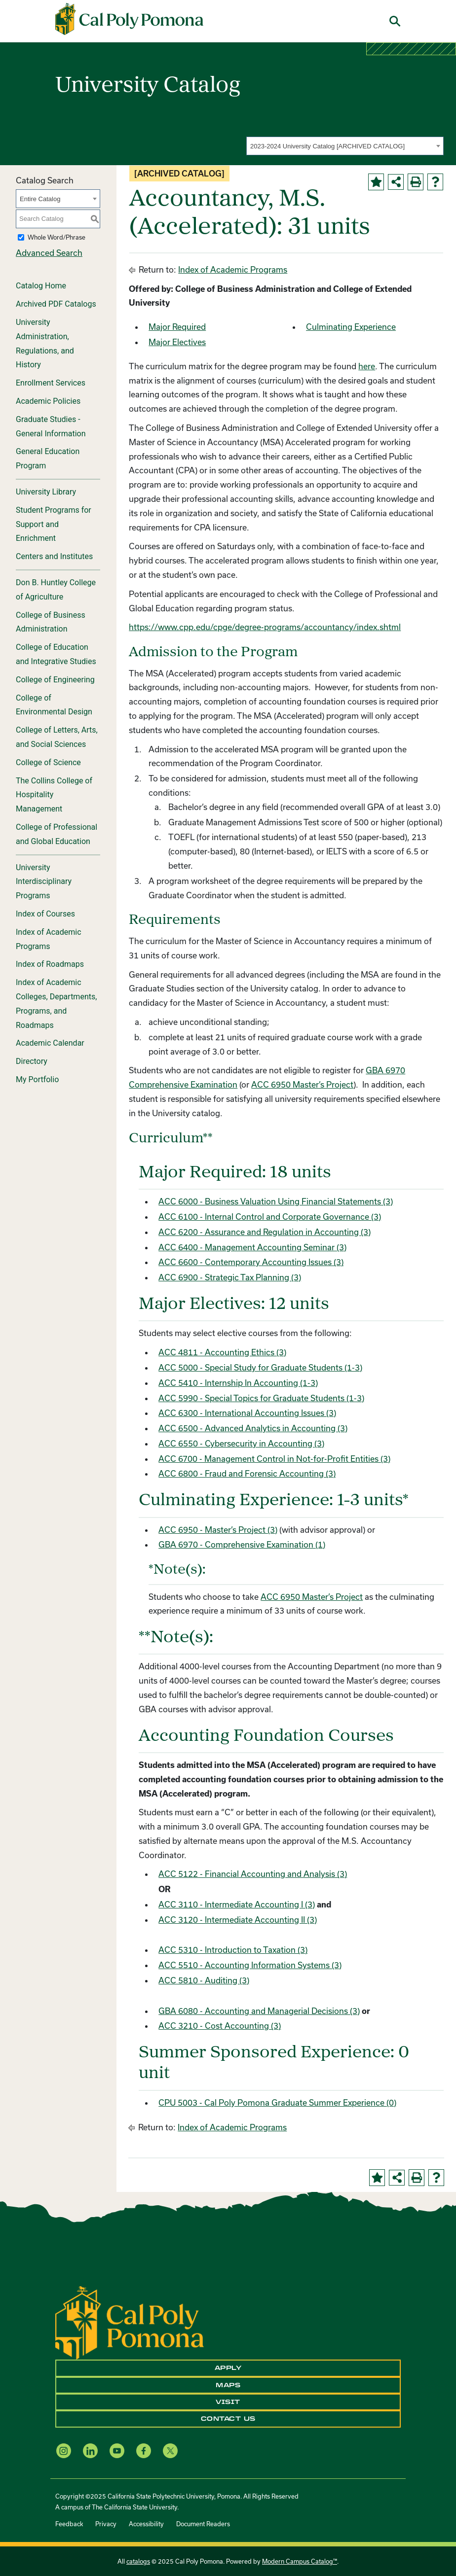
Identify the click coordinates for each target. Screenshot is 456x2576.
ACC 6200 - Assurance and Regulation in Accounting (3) (264, 1231)
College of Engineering (55, 679)
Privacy (105, 2523)
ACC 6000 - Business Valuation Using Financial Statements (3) (275, 1201)
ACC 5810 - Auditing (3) (203, 1980)
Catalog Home (41, 285)
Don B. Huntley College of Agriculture (56, 589)
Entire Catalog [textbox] (40, 199)
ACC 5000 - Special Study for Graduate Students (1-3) (260, 1367)
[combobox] (345, 146)
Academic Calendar (50, 1043)
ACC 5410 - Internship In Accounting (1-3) (238, 1382)
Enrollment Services (50, 383)
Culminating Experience (351, 326)
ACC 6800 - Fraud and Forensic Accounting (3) (247, 1473)
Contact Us (228, 2418)
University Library (46, 491)
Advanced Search (49, 252)
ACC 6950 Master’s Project (302, 1084)
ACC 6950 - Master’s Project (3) (217, 1529)
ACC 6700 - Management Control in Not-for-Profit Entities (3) (274, 1458)
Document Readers (203, 2523)
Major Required (177, 326)
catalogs (138, 2561)
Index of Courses (45, 913)
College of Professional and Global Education (56, 834)
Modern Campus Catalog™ (299, 2561)
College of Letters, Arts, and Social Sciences (57, 737)
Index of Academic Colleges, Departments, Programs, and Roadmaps (56, 1003)
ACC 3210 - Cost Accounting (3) (219, 2025)
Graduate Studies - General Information (51, 426)
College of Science (48, 762)
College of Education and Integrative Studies (56, 654)
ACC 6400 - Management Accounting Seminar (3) (252, 1247)
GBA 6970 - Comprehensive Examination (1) (241, 1544)
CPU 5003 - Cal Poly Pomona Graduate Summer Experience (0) (277, 2102)
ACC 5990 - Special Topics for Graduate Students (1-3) (261, 1398)
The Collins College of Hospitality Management (54, 795)
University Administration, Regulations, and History (45, 343)
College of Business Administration (50, 622)
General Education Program (47, 458)
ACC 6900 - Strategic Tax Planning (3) (229, 1277)
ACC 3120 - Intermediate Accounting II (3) (237, 1919)
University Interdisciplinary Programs (44, 882)
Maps (228, 2385)
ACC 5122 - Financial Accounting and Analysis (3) (252, 1873)
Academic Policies (48, 401)
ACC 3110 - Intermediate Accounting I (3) (236, 1904)
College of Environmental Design (54, 705)
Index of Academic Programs (48, 939)
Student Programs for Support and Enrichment (53, 524)
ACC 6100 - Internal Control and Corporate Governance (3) (269, 1216)
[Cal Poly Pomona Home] (129, 19)
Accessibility (146, 2523)
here (366, 366)
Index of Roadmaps (50, 964)
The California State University (134, 2507)
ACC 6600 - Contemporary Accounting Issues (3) (250, 1262)
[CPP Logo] (129, 2322)
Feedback (69, 2523)
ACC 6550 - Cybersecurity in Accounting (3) (241, 1443)
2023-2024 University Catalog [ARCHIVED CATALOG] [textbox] (327, 146)
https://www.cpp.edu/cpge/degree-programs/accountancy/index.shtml (265, 627)
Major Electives (177, 342)
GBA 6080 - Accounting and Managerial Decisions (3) (259, 2010)
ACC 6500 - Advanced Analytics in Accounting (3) (252, 1428)
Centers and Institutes (54, 556)
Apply (228, 2367)
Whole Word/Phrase (56, 237)
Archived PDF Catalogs (56, 304)
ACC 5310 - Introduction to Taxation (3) (232, 1949)
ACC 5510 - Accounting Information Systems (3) (250, 1965)
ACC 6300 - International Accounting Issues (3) (247, 1412)
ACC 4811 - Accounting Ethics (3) (222, 1352)
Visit (228, 2402)
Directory (31, 1061)
